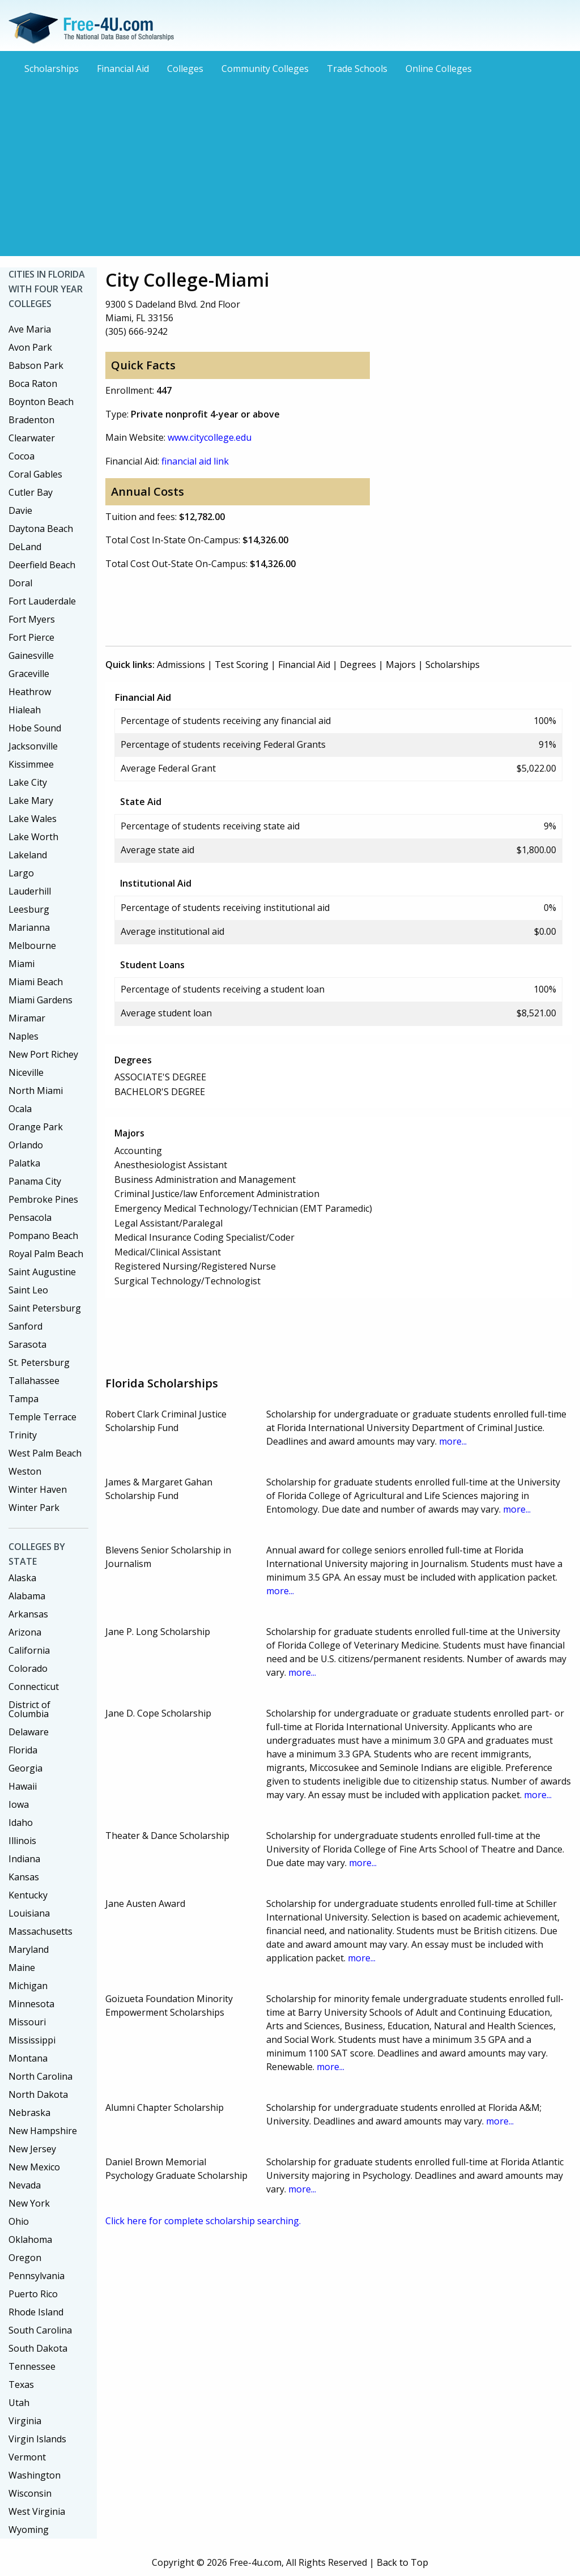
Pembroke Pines (43, 1199)
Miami (21, 963)
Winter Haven (37, 1489)
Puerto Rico (33, 2294)
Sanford (25, 1326)
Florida (22, 1750)
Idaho (20, 1822)
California (29, 1650)
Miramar (26, 1018)
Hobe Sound (34, 728)
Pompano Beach (43, 1235)
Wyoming (28, 2529)
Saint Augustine (42, 1272)
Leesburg (28, 909)
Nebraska (29, 2112)
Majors (401, 664)
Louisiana (29, 1913)
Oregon (24, 2257)
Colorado (28, 1668)
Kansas (23, 1877)
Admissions (181, 664)
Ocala (20, 1108)
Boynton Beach (41, 401)
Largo (21, 873)
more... (453, 1441)
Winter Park (33, 1507)
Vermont (27, 2457)
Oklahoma (30, 2239)
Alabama (26, 1596)
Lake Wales (32, 818)
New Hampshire (42, 2130)
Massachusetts (40, 1931)
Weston (24, 1471)
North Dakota (38, 2094)
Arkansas (28, 1614)
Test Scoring (241, 664)
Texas (21, 2384)
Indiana (24, 1859)
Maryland (28, 1949)
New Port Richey (43, 1054)
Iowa (18, 1804)
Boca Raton (32, 383)
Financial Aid (123, 68)
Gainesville (31, 655)
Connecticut (33, 1686)
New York (29, 2203)
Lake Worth (33, 837)
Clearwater (31, 438)
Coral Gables (35, 474)
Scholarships (51, 68)
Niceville (26, 1072)
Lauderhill (29, 891)
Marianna (29, 927)
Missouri (27, 2022)
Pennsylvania (36, 2276)
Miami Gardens (40, 1000)
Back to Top (402, 2562)
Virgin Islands (37, 2439)
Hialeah (24, 710)
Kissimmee (31, 764)
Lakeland (27, 855)
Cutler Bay (30, 492)
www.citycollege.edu (209, 437)
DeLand (24, 546)
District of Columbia (29, 1709)
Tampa (23, 1399)
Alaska (22, 1578)
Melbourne (32, 945)
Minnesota (31, 2004)
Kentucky (28, 1895)
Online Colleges (439, 68)
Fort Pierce (31, 637)
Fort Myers (31, 619)
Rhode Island (35, 2312)
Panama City (34, 1181)
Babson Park (35, 365)
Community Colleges (265, 68)
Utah (18, 2402)
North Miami (35, 1090)
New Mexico (34, 2167)
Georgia (25, 1768)
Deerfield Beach (41, 565)
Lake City (27, 782)
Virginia (24, 2421)
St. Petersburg (39, 1362)
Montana (28, 2058)
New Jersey (32, 2149)
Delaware (28, 1732)
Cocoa (21, 456)
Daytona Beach (40, 528)
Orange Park (35, 1127)
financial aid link (195, 461)
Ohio (18, 2221)
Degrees (358, 664)
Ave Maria (29, 329)
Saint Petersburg (44, 1308)
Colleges (185, 68)
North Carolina (40, 2076)
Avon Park (30, 347)
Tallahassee (33, 1380)
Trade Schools (357, 68)
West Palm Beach (45, 1453)
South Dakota (37, 2348)
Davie (20, 510)
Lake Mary (30, 800)
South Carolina (40, 2330)
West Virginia (36, 2511)
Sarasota (27, 1344)
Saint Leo (28, 1290)
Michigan (28, 1985)
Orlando (25, 1145)
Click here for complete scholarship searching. (203, 2221)
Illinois (22, 1840)
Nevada (24, 2185)
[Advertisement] (290, 164)
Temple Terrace (42, 1417)
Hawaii (22, 1786)
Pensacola (30, 1217)
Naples (23, 1036)
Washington (34, 2475)
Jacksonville (33, 746)
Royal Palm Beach (45, 1253)
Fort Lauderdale (42, 601)
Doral (20, 583)
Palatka (24, 1163)
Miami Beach (35, 982)
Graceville (28, 673)
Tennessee (32, 2366)
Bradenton (31, 420)
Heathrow (29, 691)
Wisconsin (30, 2493)
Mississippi (32, 2040)
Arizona (24, 1632)
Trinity (22, 1435)
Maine (21, 1967)
